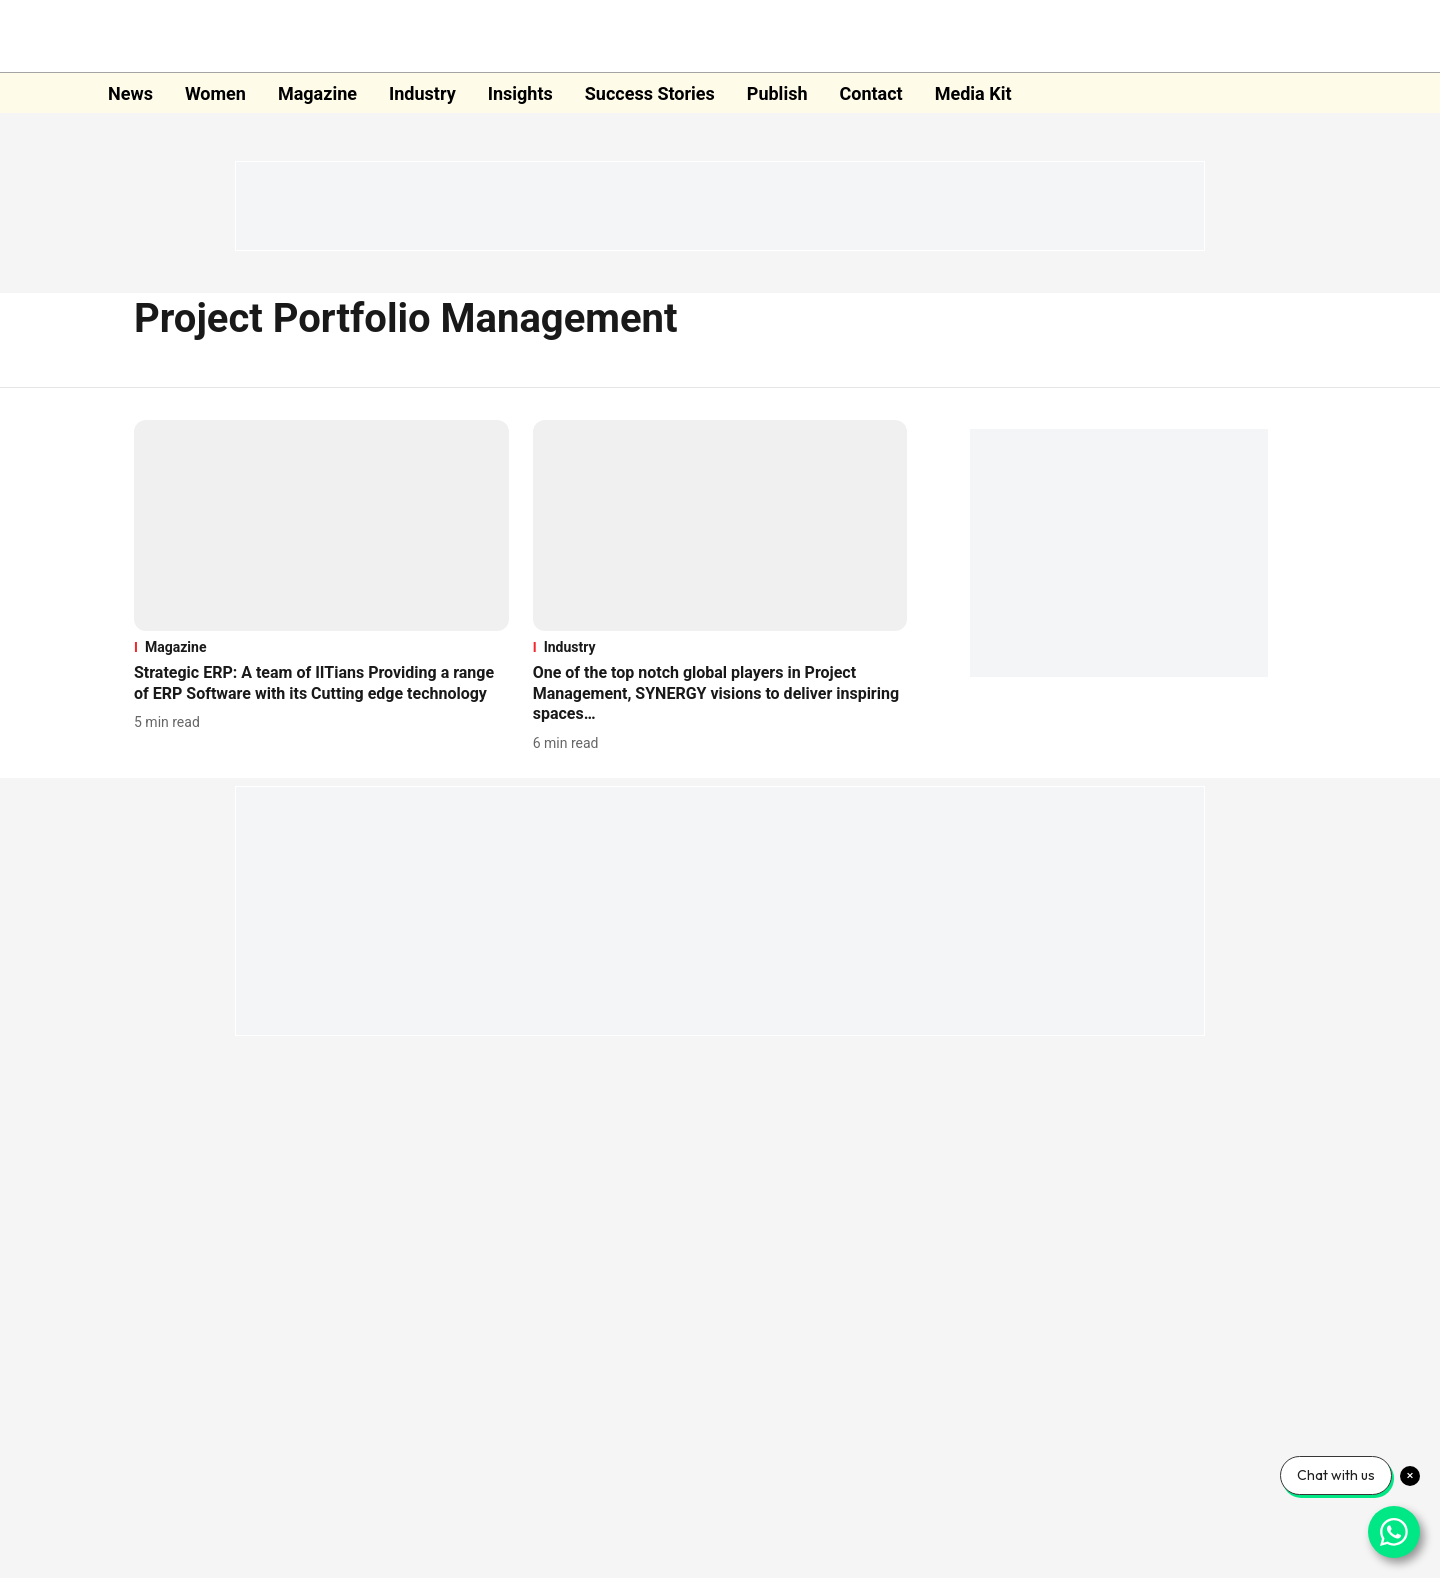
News (130, 93)
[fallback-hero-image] (321, 525)
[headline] (321, 684)
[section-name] (321, 647)
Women (215, 93)
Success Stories (650, 93)
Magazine (317, 93)
